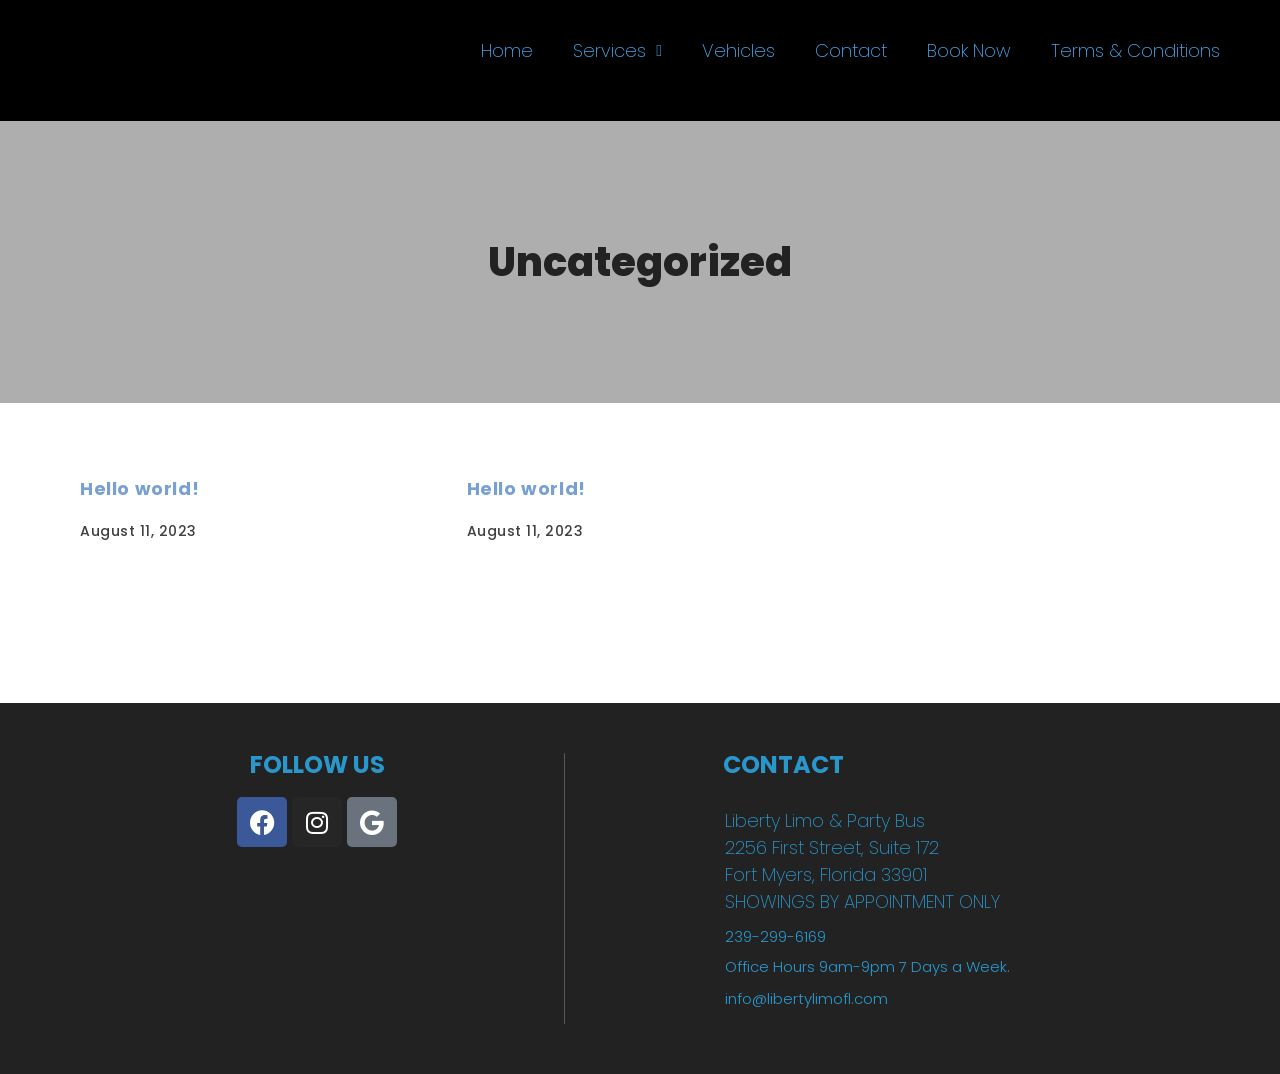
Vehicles (738, 50)
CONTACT (783, 764)
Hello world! (139, 488)
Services (617, 50)
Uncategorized (640, 262)
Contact (851, 50)
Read (103, 622)
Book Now (969, 50)
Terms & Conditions (1135, 50)
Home (507, 50)
